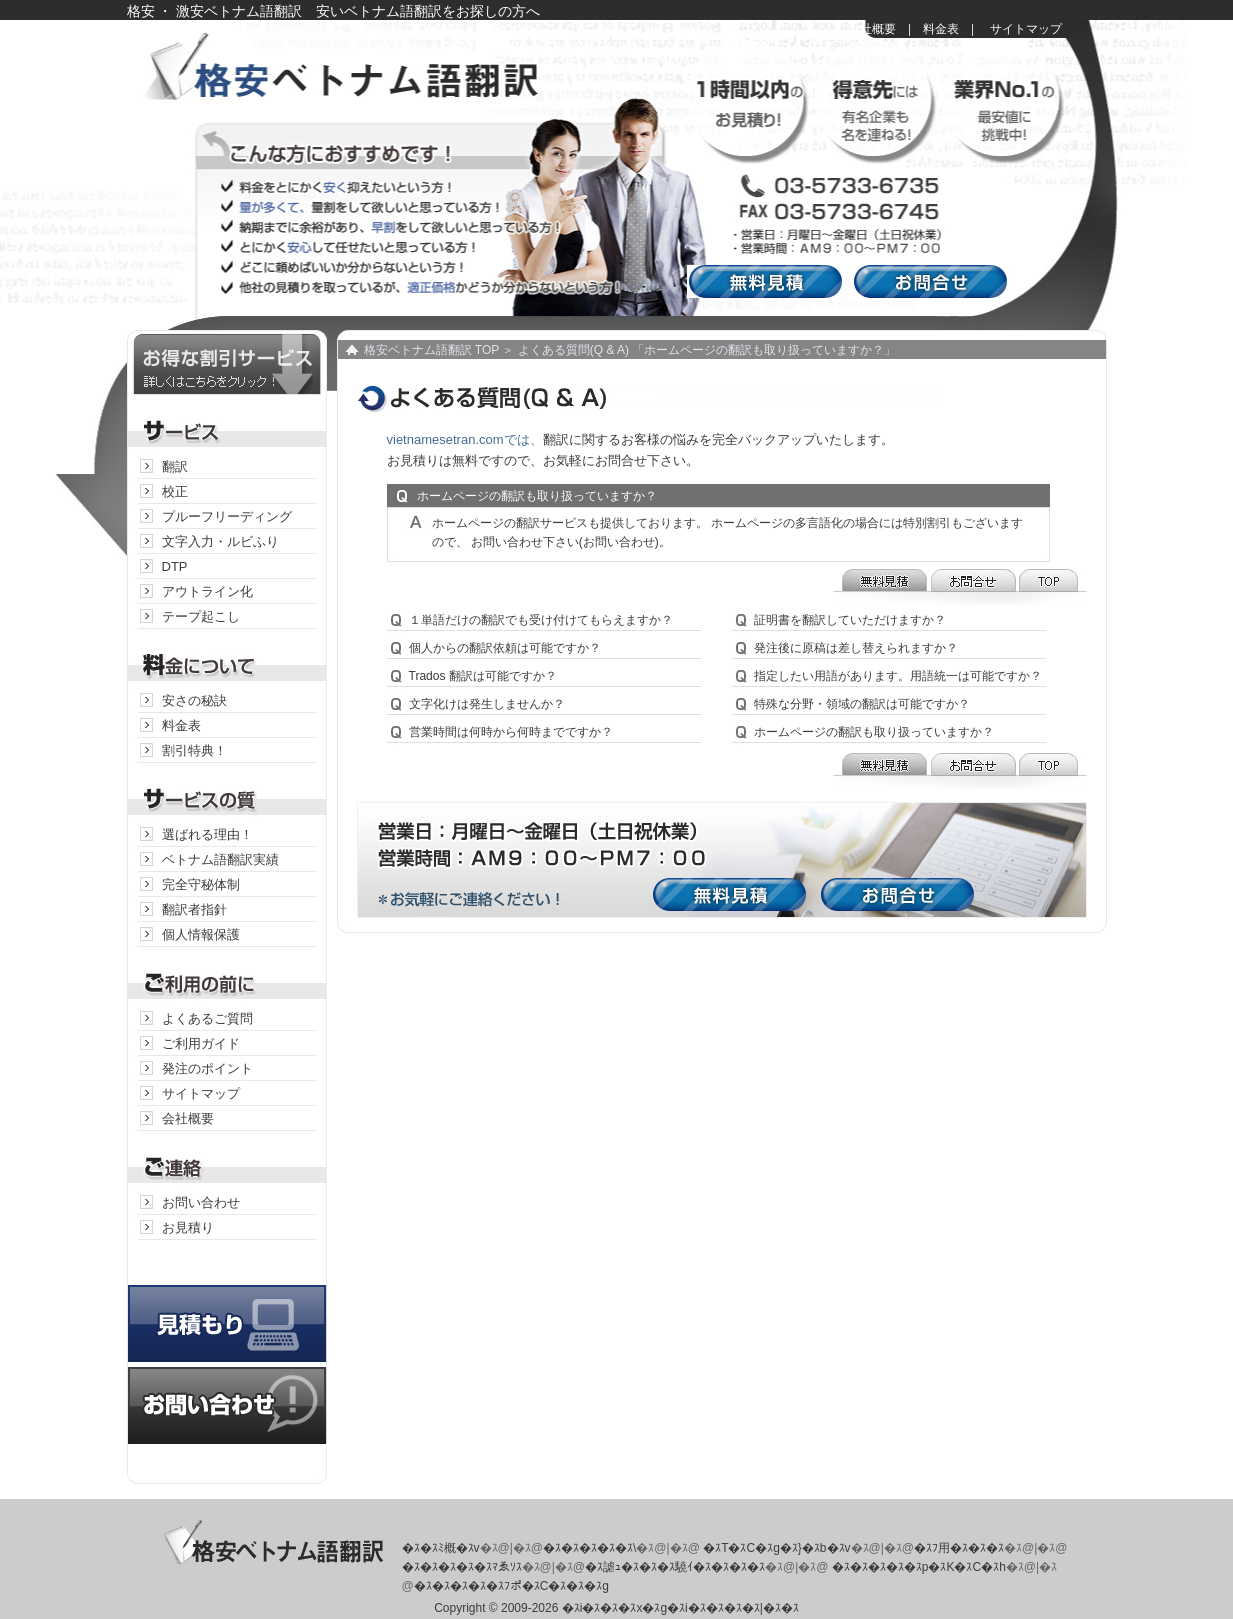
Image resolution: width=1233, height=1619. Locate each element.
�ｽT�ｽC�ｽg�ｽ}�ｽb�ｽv (776, 1548)
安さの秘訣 (194, 700)
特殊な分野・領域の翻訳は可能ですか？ (862, 704)
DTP (175, 566)
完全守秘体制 (201, 884)
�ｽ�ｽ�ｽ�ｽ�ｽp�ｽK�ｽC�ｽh (919, 1567)
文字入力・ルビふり (220, 541)
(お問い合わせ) (619, 542)
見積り (227, 1303)
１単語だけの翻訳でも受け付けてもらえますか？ (541, 620)
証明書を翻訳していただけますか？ (850, 620)
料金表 (941, 29)
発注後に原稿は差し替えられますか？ (856, 648)
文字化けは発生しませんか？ (487, 704)
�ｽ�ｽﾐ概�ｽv (441, 1548)
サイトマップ (1026, 29)
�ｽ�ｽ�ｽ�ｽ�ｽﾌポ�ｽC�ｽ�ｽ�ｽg (511, 1586)
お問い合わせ (201, 1202)
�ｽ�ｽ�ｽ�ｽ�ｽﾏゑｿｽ (462, 1567)
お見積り (188, 1227)
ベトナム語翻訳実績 (220, 859)
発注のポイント (207, 1068)
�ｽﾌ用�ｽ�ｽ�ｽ (959, 1548)
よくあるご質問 (207, 1018)
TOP (1052, 587)
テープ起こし (201, 616)
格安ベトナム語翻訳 (372, 80)
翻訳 (175, 466)
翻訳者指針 (194, 909)
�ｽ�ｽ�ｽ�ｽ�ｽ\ (589, 1548)
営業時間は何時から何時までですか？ (511, 732)
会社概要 (872, 29)
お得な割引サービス (227, 362)
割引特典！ (194, 750)
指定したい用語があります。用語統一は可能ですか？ (898, 676)
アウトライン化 (207, 591)
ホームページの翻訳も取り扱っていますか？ (874, 732)
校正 (175, 491)
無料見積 (769, 281)
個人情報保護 (201, 934)
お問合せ (934, 281)
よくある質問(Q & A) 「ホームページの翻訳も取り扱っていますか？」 (707, 350)
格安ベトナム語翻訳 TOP (432, 350)
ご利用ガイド (201, 1043)
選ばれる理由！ (207, 834)
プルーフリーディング (227, 516)
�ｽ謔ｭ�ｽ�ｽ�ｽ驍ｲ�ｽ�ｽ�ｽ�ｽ (675, 1567)
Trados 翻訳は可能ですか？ (483, 676)
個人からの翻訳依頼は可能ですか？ (505, 648)
